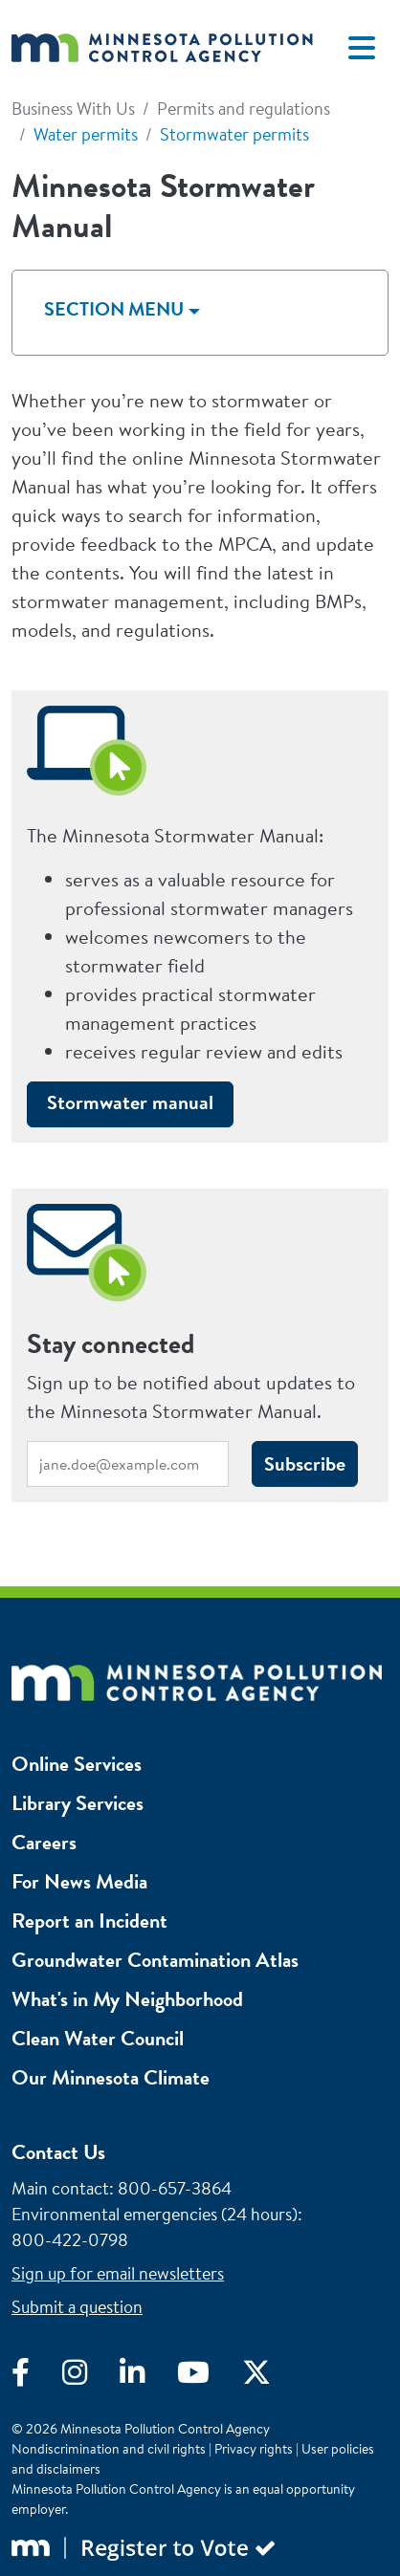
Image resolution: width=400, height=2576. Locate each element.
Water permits (85, 134)
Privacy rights (253, 2448)
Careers (44, 1842)
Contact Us (58, 2152)
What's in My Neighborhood (127, 1999)
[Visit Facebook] (36, 2377)
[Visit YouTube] (209, 2377)
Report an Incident (89, 1920)
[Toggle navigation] (362, 48)
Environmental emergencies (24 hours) (154, 2214)
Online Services (76, 1764)
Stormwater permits (234, 134)
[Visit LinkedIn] (148, 2377)
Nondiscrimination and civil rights (108, 2448)
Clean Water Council (97, 2038)
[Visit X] (271, 2377)
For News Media (79, 1881)
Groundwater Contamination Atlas (155, 1960)
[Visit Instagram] (91, 2377)
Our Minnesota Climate (110, 2077)
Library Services (77, 1803)
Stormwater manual (130, 1102)
